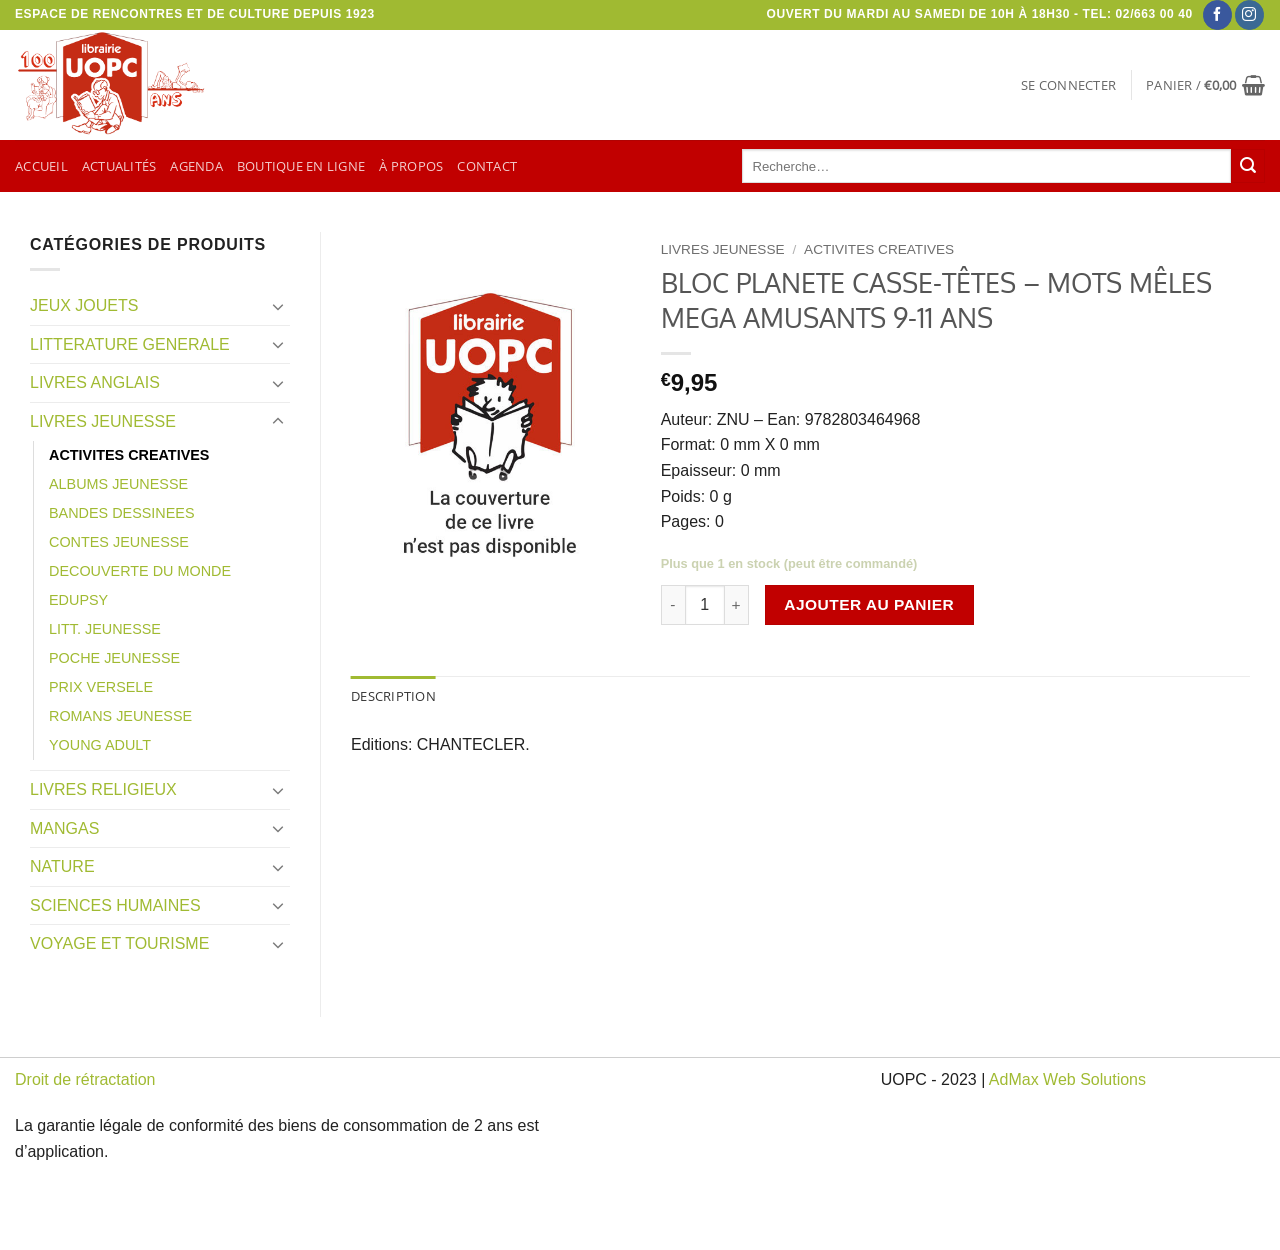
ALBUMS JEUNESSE (118, 484)
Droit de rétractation (85, 1079)
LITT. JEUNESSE (105, 629)
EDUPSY (78, 600)
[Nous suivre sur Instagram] (1249, 15)
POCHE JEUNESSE (114, 658)
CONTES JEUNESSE (119, 542)
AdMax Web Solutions (1067, 1079)
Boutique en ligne (301, 166)
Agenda (196, 166)
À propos (411, 166)
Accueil (41, 166)
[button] (1068, 85)
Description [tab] (393, 696)
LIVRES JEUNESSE (103, 421)
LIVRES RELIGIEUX (103, 789)
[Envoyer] (1248, 166)
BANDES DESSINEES (122, 513)
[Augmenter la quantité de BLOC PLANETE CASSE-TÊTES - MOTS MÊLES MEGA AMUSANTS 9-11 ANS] (737, 605)
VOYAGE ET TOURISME (119, 943)
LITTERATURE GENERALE (130, 344)
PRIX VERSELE (101, 687)
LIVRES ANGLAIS (95, 382)
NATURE (62, 866)
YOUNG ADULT (100, 745)
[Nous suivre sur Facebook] (1217, 15)
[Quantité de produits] (705, 605)
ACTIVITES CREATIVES (129, 455)
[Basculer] (278, 306)
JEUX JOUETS (84, 305)
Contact (487, 166)
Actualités (119, 166)
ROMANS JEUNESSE (120, 716)
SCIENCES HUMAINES (115, 905)
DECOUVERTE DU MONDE (140, 571)
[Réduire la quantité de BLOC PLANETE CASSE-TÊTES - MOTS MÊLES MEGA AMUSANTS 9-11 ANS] (673, 605)
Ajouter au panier (869, 604)
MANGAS (64, 828)
